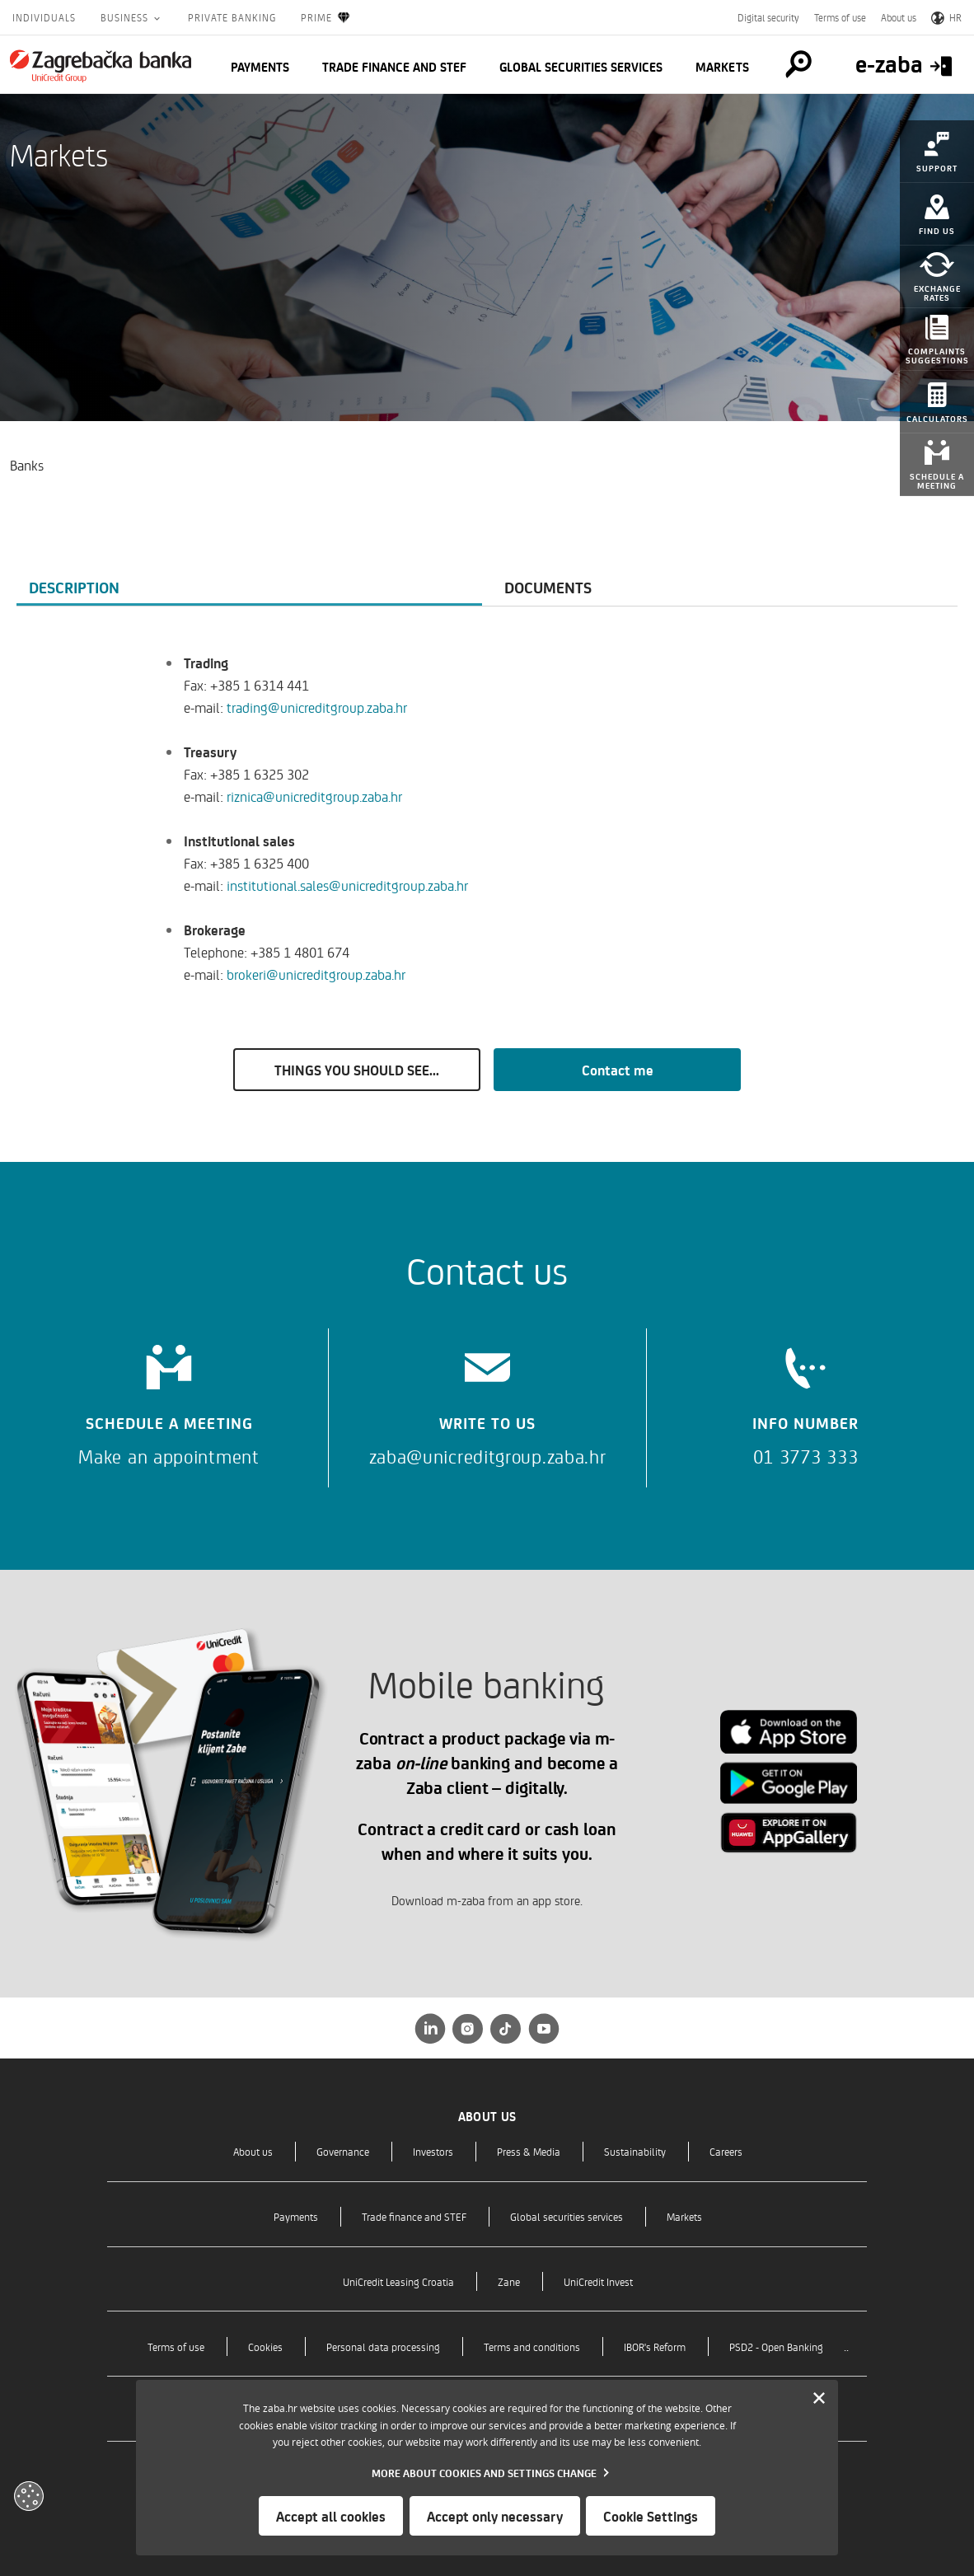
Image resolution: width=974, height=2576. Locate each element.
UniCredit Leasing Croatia (398, 2281)
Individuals (44, 17)
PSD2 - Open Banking (776, 2346)
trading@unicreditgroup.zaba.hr (317, 707)
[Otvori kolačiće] (28, 2496)
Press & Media (528, 2151)
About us (898, 17)
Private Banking (232, 17)
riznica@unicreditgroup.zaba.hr (314, 796)
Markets (722, 67)
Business (126, 17)
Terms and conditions (532, 2346)
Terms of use (840, 17)
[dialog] (487, 2467)
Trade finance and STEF (394, 67)
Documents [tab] (548, 586)
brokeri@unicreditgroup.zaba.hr (316, 974)
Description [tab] (74, 586)
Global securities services (581, 67)
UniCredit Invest (598, 2281)
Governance (342, 2151)
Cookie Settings (651, 2516)
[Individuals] (100, 65)
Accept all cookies (331, 2516)
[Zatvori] (819, 2399)
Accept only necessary (495, 2516)
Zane (509, 2281)
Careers (725, 2151)
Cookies (265, 2346)
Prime (326, 18)
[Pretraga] (796, 64)
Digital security (768, 17)
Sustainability (635, 2151)
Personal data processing (383, 2346)
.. (846, 2345)
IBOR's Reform (655, 2346)
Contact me (617, 1070)
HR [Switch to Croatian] (946, 17)
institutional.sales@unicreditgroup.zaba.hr (347, 885)
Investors (433, 2151)
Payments (260, 67)
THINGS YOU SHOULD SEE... (356, 1070)
